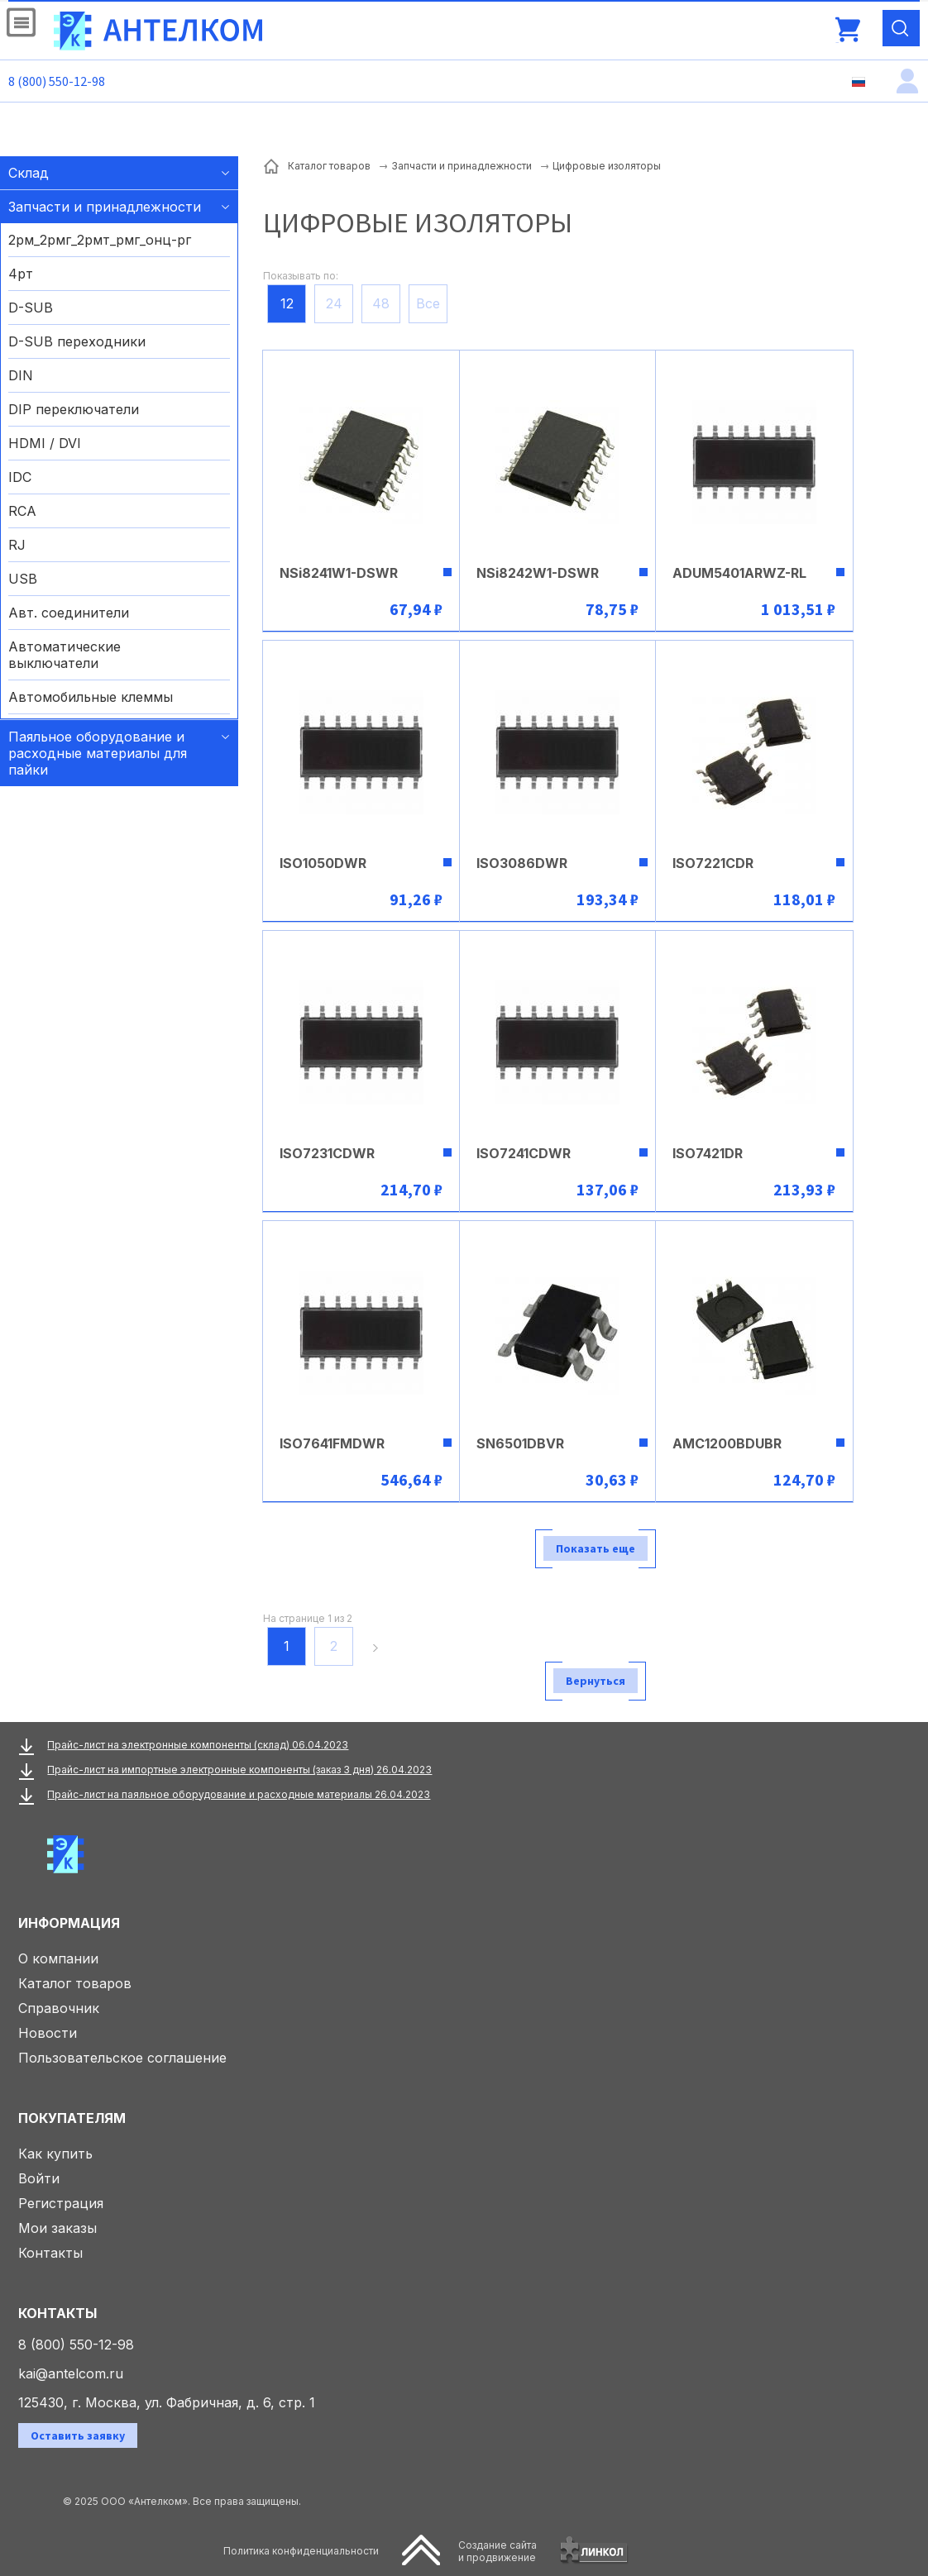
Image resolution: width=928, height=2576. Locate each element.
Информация (69, 1923)
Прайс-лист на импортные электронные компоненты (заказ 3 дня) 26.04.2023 (239, 1769)
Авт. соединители (68, 612)
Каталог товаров (75, 1983)
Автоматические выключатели (64, 654)
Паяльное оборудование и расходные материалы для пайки (97, 753)
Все (428, 303)
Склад (28, 173)
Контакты (50, 2252)
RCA (22, 511)
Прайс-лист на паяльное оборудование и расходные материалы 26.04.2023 (238, 1794)
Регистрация (60, 2203)
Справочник (58, 2008)
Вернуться (595, 1680)
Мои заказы (57, 2228)
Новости (47, 2033)
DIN (20, 375)
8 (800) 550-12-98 (56, 81)
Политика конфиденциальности (301, 2551)
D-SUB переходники (77, 341)
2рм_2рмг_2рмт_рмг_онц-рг (99, 239)
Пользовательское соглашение (122, 2057)
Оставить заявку (78, 2435)
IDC (19, 477)
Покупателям (72, 2118)
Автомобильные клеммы (90, 697)
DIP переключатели (73, 409)
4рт (20, 273)
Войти (39, 2178)
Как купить (55, 2153)
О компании (58, 1958)
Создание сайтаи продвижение (497, 2551)
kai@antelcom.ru (70, 2373)
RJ (17, 545)
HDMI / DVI (44, 443)
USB (22, 578)
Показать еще (595, 1548)
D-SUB (30, 307)
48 (381, 303)
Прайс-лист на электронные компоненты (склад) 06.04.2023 (197, 1745)
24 (334, 303)
